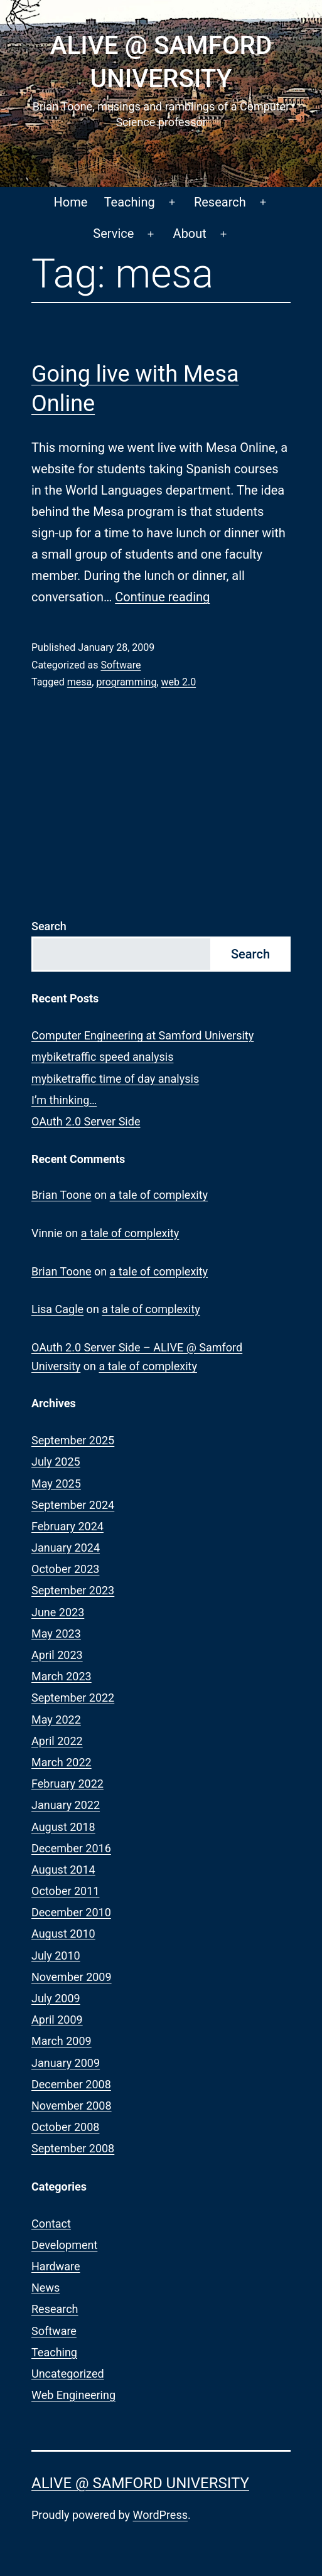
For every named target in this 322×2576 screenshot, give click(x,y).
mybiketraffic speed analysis (102, 1056)
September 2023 (72, 1590)
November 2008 (71, 2105)
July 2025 (55, 1461)
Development (64, 2244)
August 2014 (63, 1869)
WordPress (160, 2514)
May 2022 (56, 1719)
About (190, 233)
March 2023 (61, 1676)
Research (220, 202)
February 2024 (67, 1526)
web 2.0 (178, 682)
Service (113, 233)
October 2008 (65, 2126)
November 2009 (71, 1976)
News (45, 2287)
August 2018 (63, 1826)
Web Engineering (73, 2395)
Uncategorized (67, 2373)
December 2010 (71, 1912)
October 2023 (65, 1568)
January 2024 (65, 1547)
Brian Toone (61, 1194)
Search (49, 926)
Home (70, 202)
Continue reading (162, 596)
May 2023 (56, 1633)
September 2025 (72, 1440)
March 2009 (61, 2040)
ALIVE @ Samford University (140, 2483)
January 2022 (65, 1804)
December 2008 (71, 2084)
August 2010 (63, 1933)
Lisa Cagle (57, 1309)
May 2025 (56, 1483)
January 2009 (65, 2062)
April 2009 (57, 2019)
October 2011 (65, 1890)
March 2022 (61, 1762)
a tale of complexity (159, 1194)
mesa (79, 682)
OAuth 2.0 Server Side (85, 1121)
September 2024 (72, 1504)
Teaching (129, 202)
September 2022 (72, 1697)
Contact (51, 2223)
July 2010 (55, 1955)
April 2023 (57, 1654)
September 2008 (72, 2148)
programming (126, 682)
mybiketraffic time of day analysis (115, 1078)
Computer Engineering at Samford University (142, 1035)
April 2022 (57, 1740)
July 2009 (55, 1998)
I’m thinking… (64, 1100)
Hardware (55, 2266)
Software (120, 665)
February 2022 (67, 1783)
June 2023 (57, 1612)
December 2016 (71, 1848)
